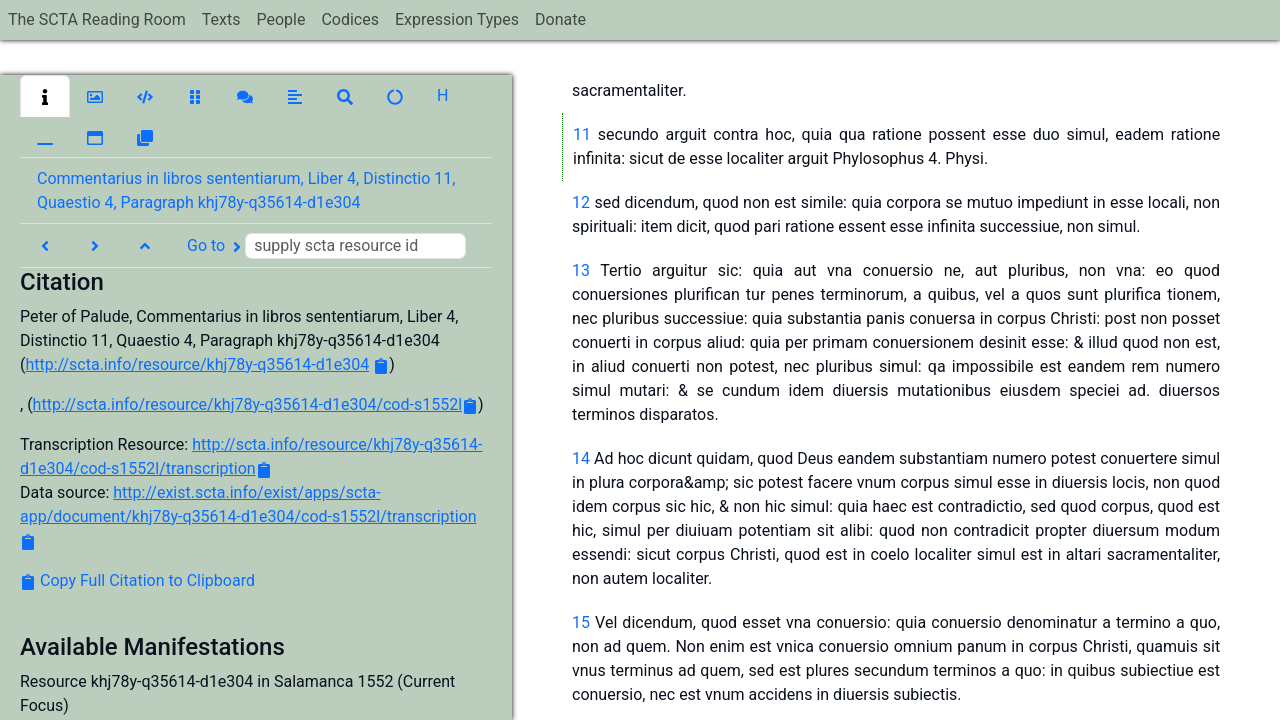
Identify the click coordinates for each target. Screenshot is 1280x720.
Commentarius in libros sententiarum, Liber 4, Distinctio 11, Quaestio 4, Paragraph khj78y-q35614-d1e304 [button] (246, 190)
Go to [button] (326, 246)
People (280, 19)
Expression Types (457, 19)
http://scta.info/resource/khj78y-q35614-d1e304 (197, 364)
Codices (350, 19)
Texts (221, 19)
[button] (45, 96)
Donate (560, 19)
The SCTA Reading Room (97, 19)
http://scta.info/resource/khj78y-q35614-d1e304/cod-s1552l (247, 404)
